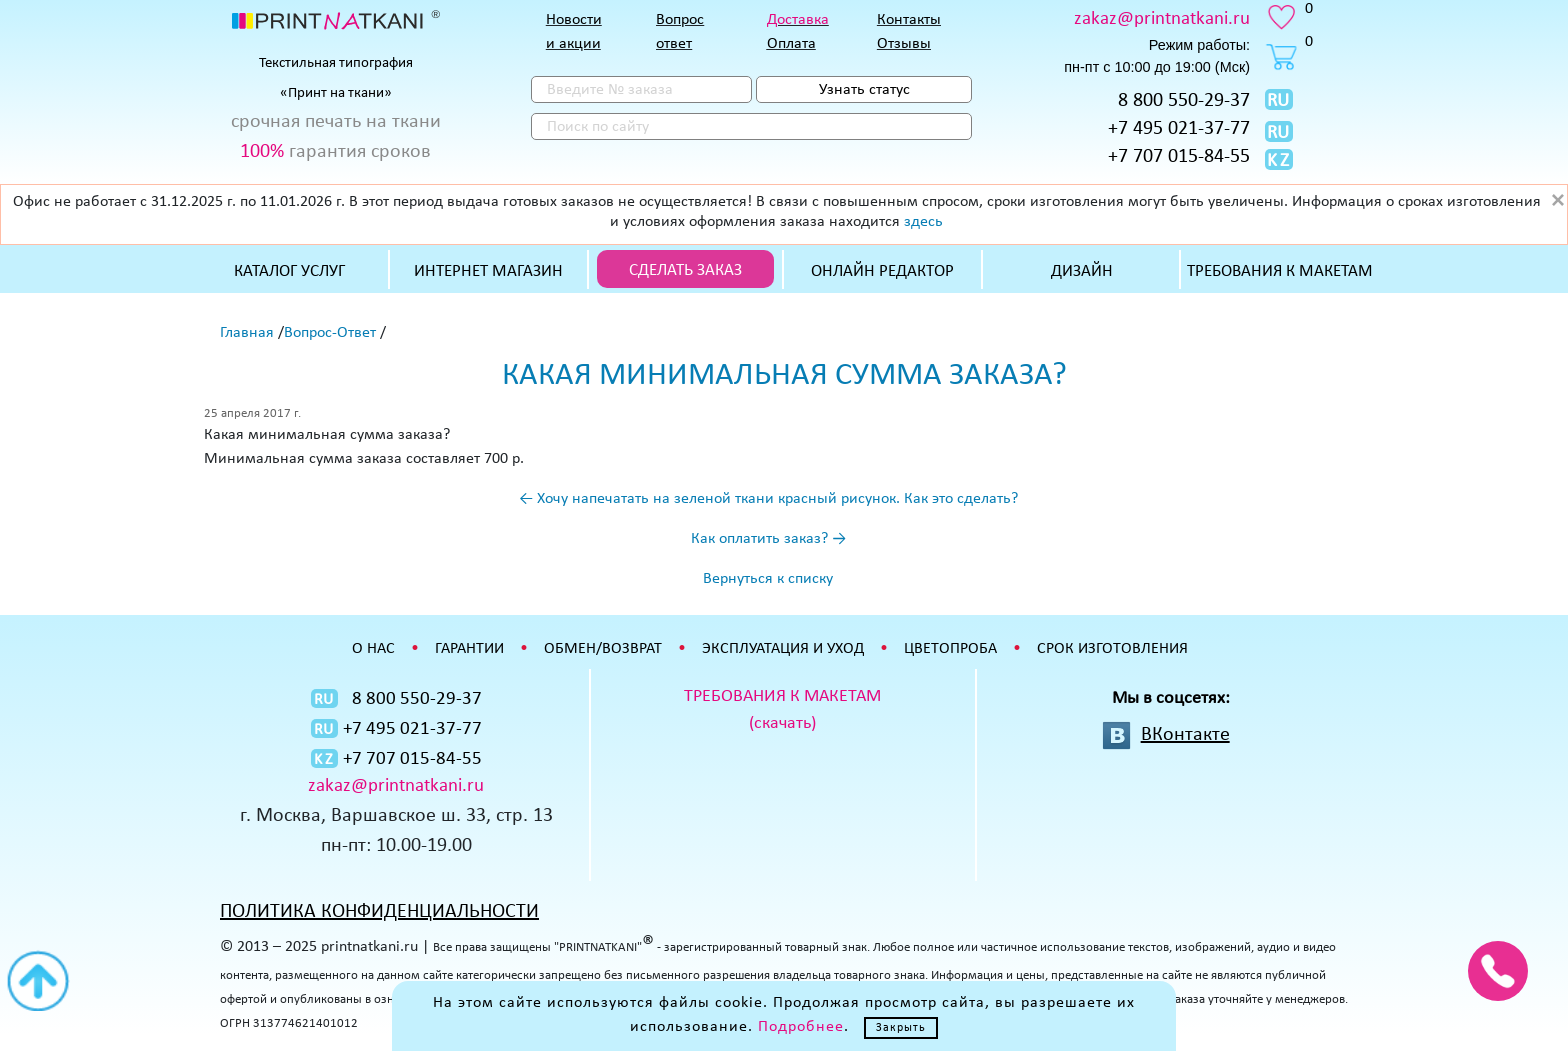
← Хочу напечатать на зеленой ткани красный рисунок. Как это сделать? (768, 499)
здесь (923, 222)
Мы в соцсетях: (1171, 698)
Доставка (798, 20)
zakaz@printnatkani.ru (1162, 19)
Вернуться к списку (768, 579)
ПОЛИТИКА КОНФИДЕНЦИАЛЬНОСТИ (379, 912)
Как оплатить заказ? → (768, 539)
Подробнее (801, 1027)
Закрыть (901, 1028)
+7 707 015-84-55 (1179, 157)
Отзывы (904, 44)
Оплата (791, 44)
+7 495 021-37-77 (1179, 129)
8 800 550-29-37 (1184, 101)
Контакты (909, 20)
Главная (247, 333)
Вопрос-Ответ (330, 333)
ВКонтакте (1185, 735)
